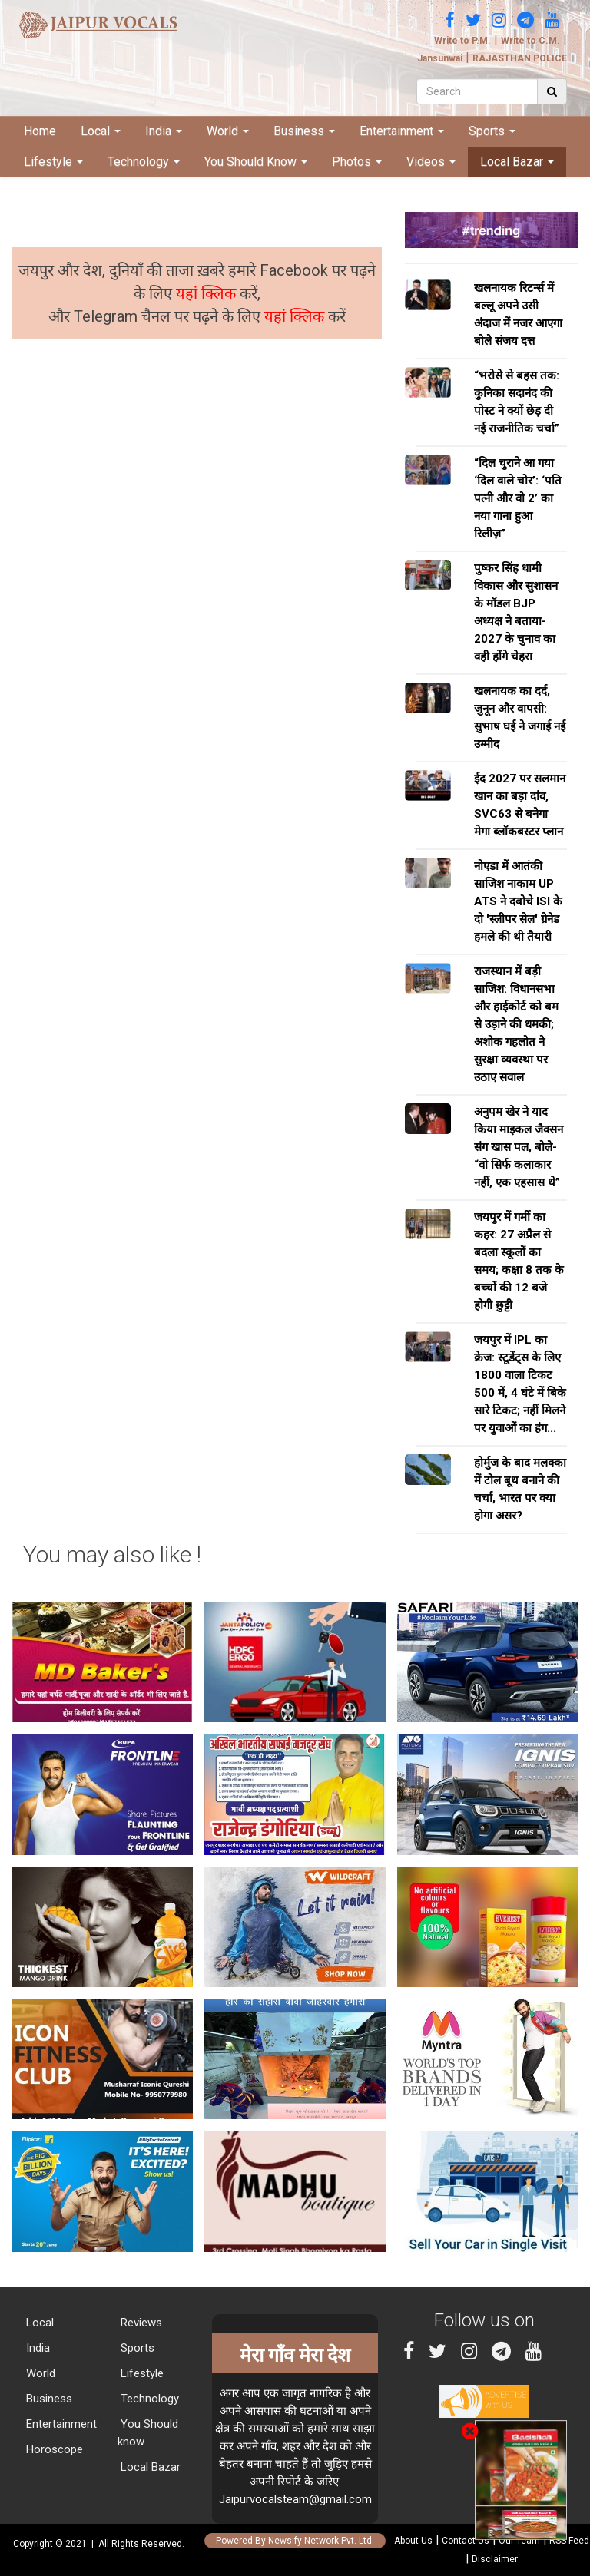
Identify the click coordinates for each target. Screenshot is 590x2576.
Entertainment (402, 131)
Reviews (140, 2323)
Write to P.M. (462, 40)
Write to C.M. (530, 40)
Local (101, 131)
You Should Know (255, 161)
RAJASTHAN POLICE (519, 58)
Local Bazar (517, 161)
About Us (413, 2540)
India (163, 131)
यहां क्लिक (208, 293)
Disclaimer (495, 2559)
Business (304, 131)
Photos (357, 161)
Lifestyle (53, 161)
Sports (492, 131)
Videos (431, 161)
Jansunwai (439, 58)
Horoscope (53, 2449)
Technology (144, 161)
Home (40, 131)
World (228, 131)
